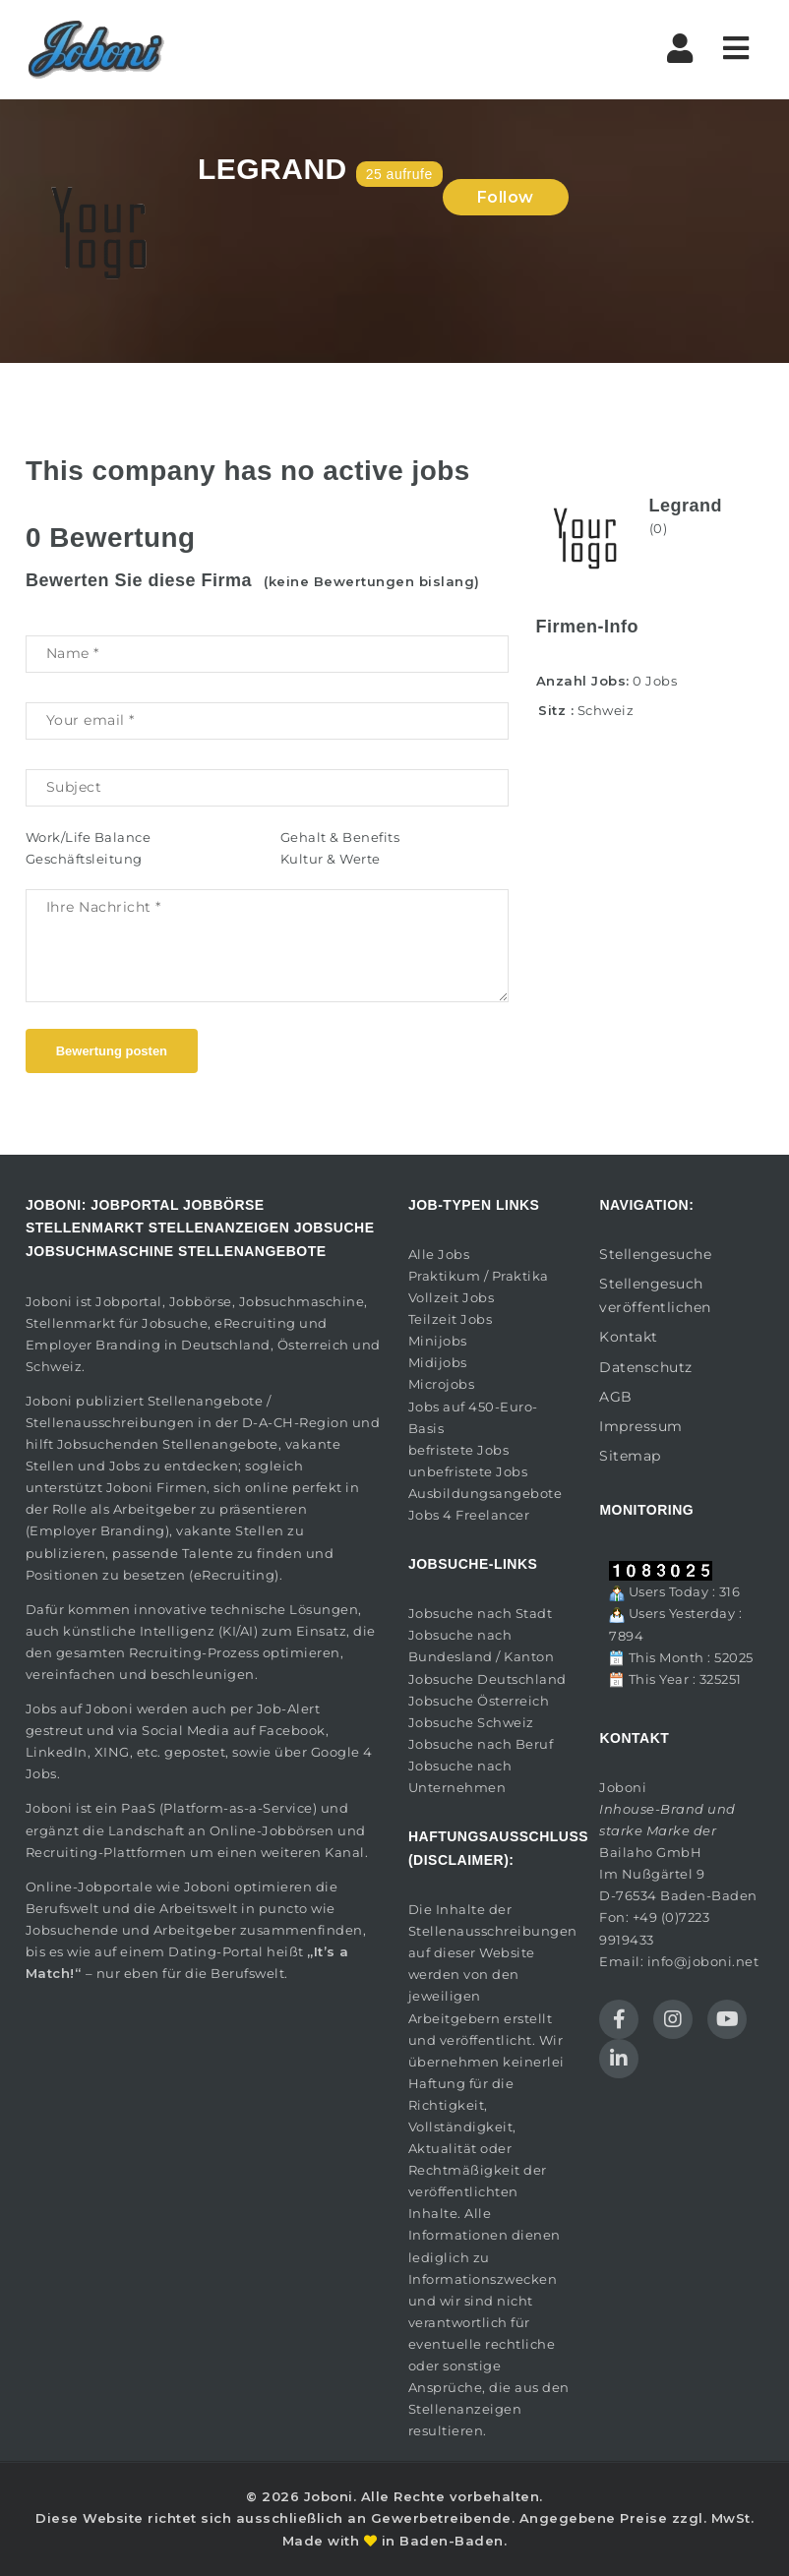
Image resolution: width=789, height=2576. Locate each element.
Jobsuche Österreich (479, 1700)
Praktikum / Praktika (478, 1276)
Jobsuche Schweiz (471, 1722)
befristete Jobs (459, 1450)
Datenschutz (646, 1367)
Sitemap (630, 1456)
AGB (616, 1397)
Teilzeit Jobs (450, 1319)
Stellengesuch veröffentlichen (655, 1295)
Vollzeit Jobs (451, 1297)
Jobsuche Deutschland (487, 1679)
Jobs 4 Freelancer (469, 1515)
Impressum (641, 1426)
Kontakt (628, 1337)
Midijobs (437, 1362)
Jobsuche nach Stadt (480, 1613)
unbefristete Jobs (468, 1471)
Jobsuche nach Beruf (481, 1744)
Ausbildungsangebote (485, 1493)
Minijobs (437, 1340)
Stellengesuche (655, 1254)
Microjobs (441, 1384)
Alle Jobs (439, 1254)
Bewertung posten (111, 1051)
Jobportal (128, 1301)
